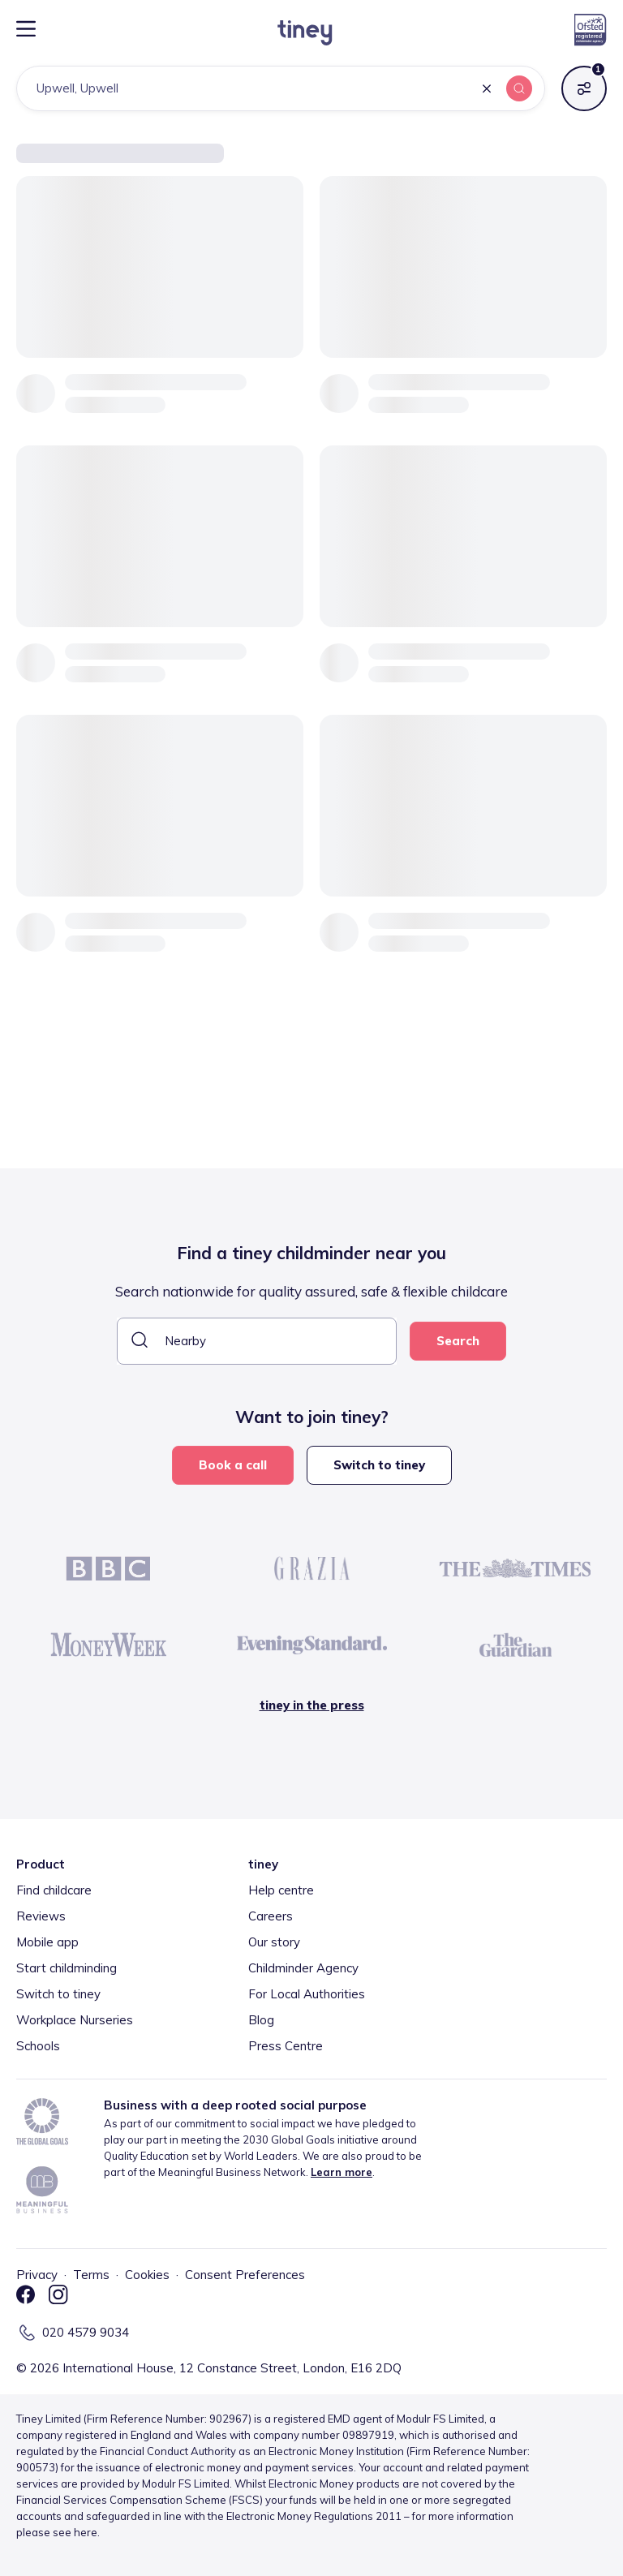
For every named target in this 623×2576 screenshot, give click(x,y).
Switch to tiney (379, 1465)
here (85, 2532)
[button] (486, 89)
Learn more (341, 2171)
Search (457, 1340)
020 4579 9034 (85, 2332)
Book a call (233, 1465)
